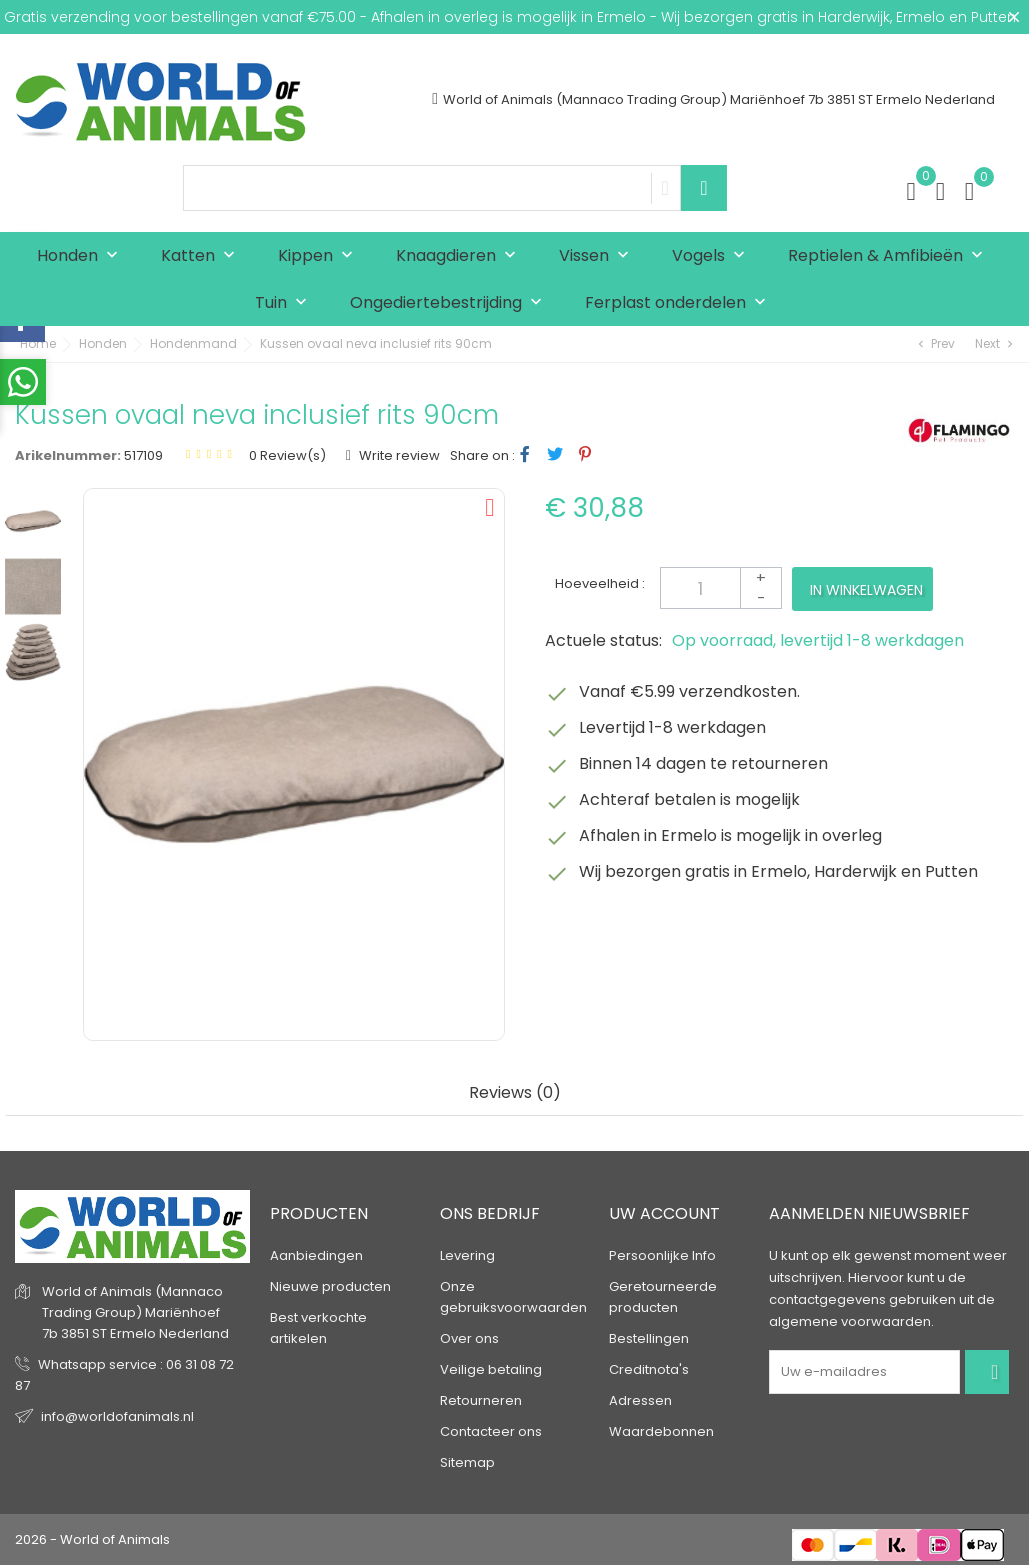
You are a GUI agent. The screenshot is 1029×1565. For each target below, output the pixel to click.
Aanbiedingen (316, 1255)
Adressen (640, 1400)
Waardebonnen (661, 1431)
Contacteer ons (491, 1431)
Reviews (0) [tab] (515, 1093)
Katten (202, 256)
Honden (82, 256)
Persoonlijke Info (662, 1255)
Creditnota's (649, 1369)
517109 (143, 455)
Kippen (320, 256)
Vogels (713, 256)
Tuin (285, 303)
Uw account (664, 1213)
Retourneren (481, 1400)
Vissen (598, 256)
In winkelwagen (866, 590)
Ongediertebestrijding (450, 303)
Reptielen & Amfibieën (890, 256)
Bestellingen (649, 1338)
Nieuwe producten (330, 1286)
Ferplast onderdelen (680, 303)
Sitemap (467, 1462)
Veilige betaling (491, 1369)
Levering (467, 1255)
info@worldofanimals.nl (117, 1416)
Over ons (469, 1338)
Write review (398, 455)
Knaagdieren (460, 256)
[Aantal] (721, 588)
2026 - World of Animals (92, 1539)
